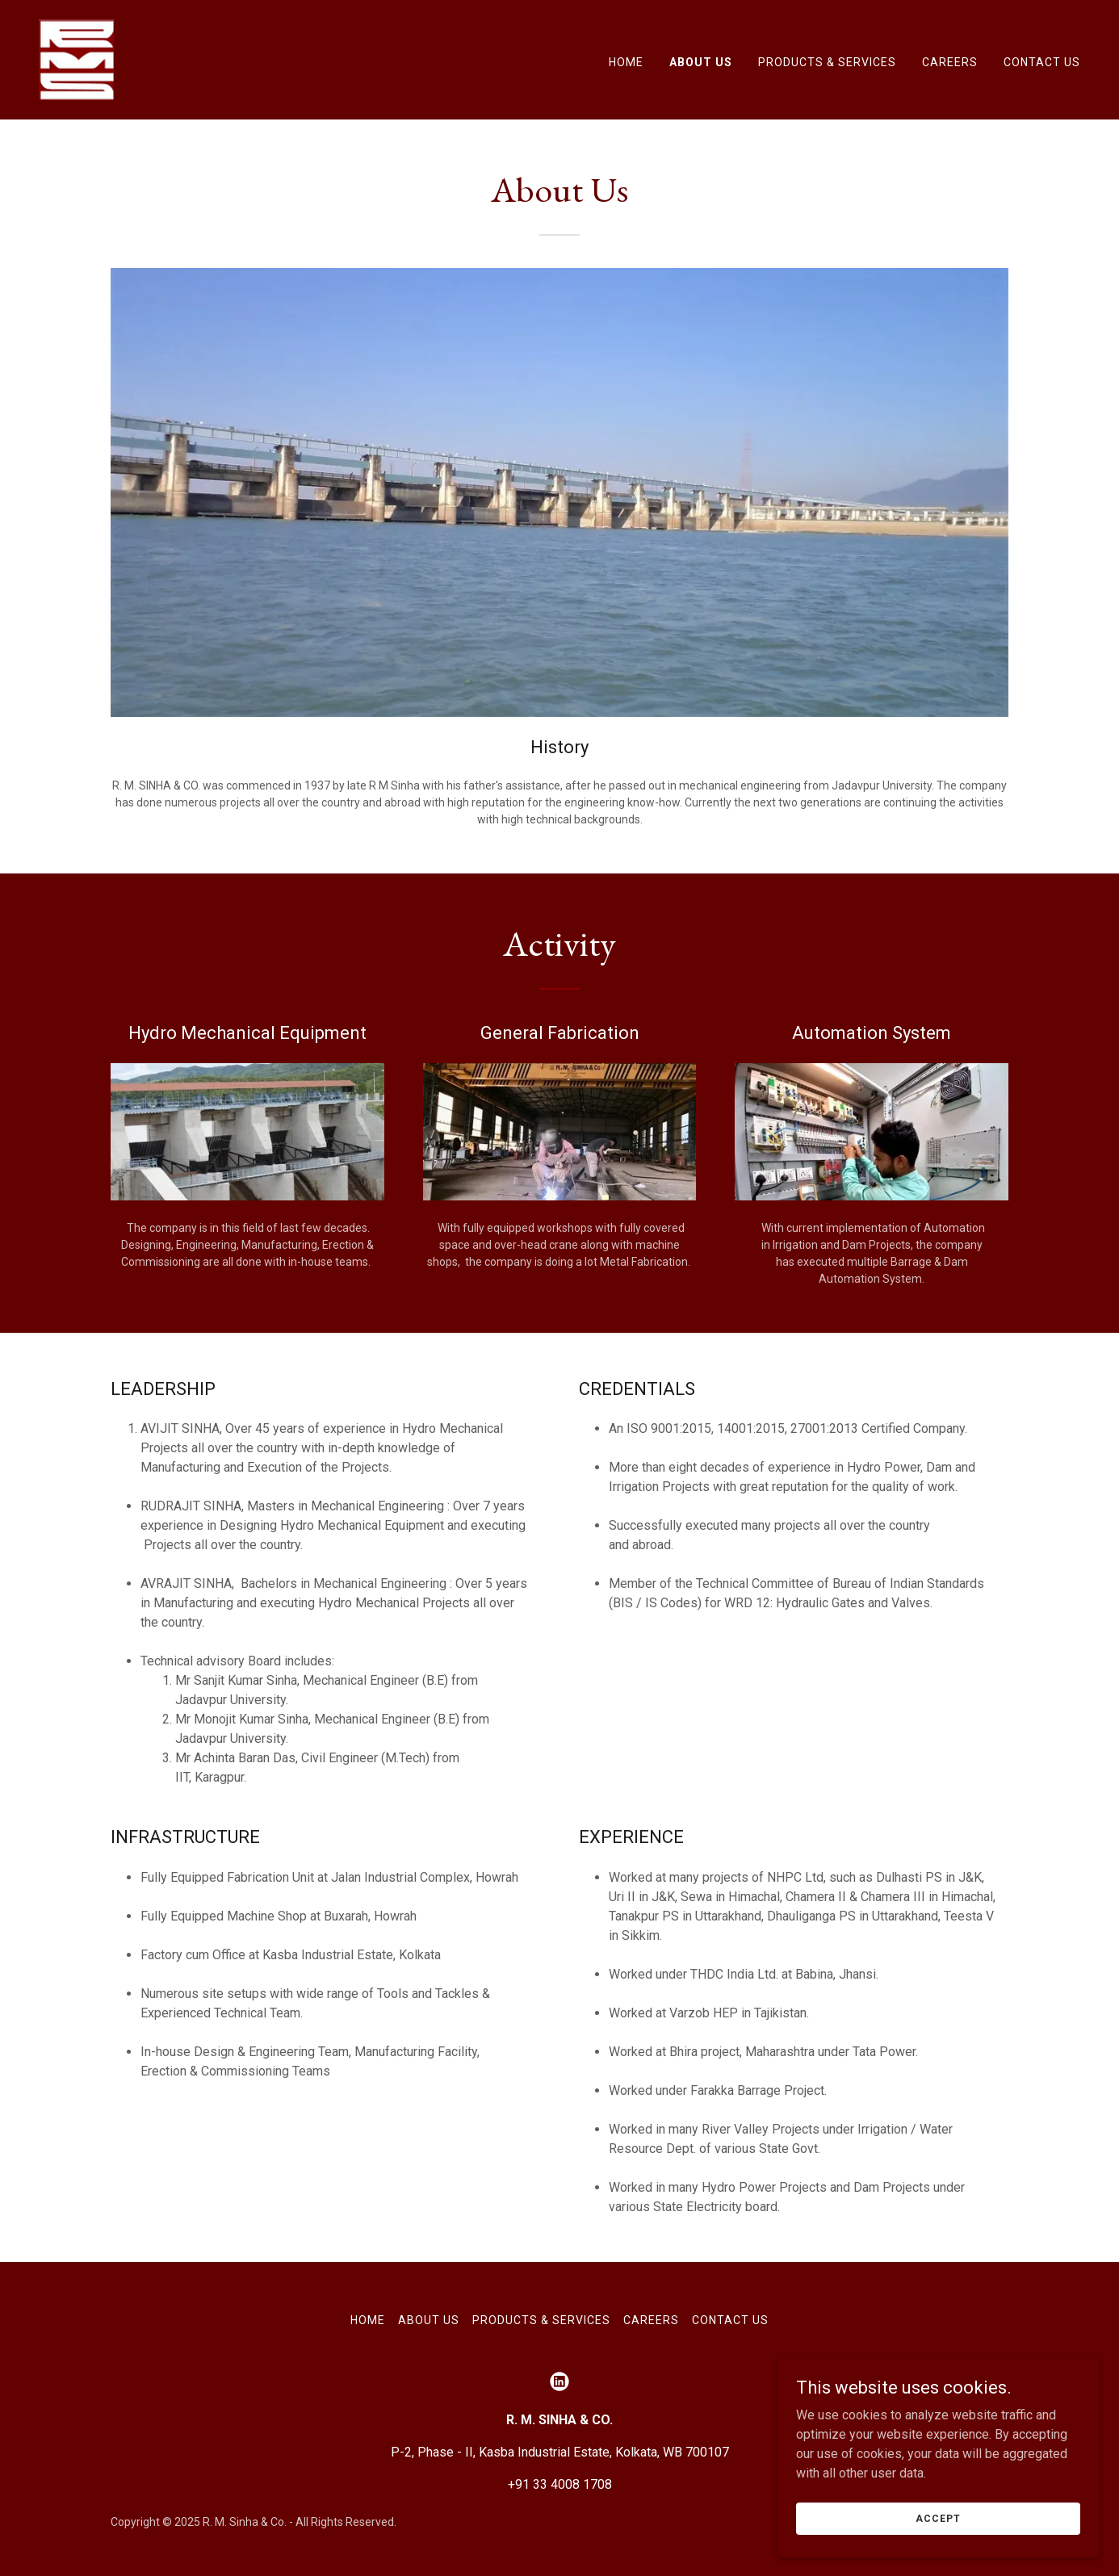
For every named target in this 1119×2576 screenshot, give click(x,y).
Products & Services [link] (827, 62)
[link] (76, 58)
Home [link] (626, 62)
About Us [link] (700, 62)
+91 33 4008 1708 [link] (560, 2484)
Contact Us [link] (1042, 62)
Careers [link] (950, 62)
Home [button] (367, 2320)
